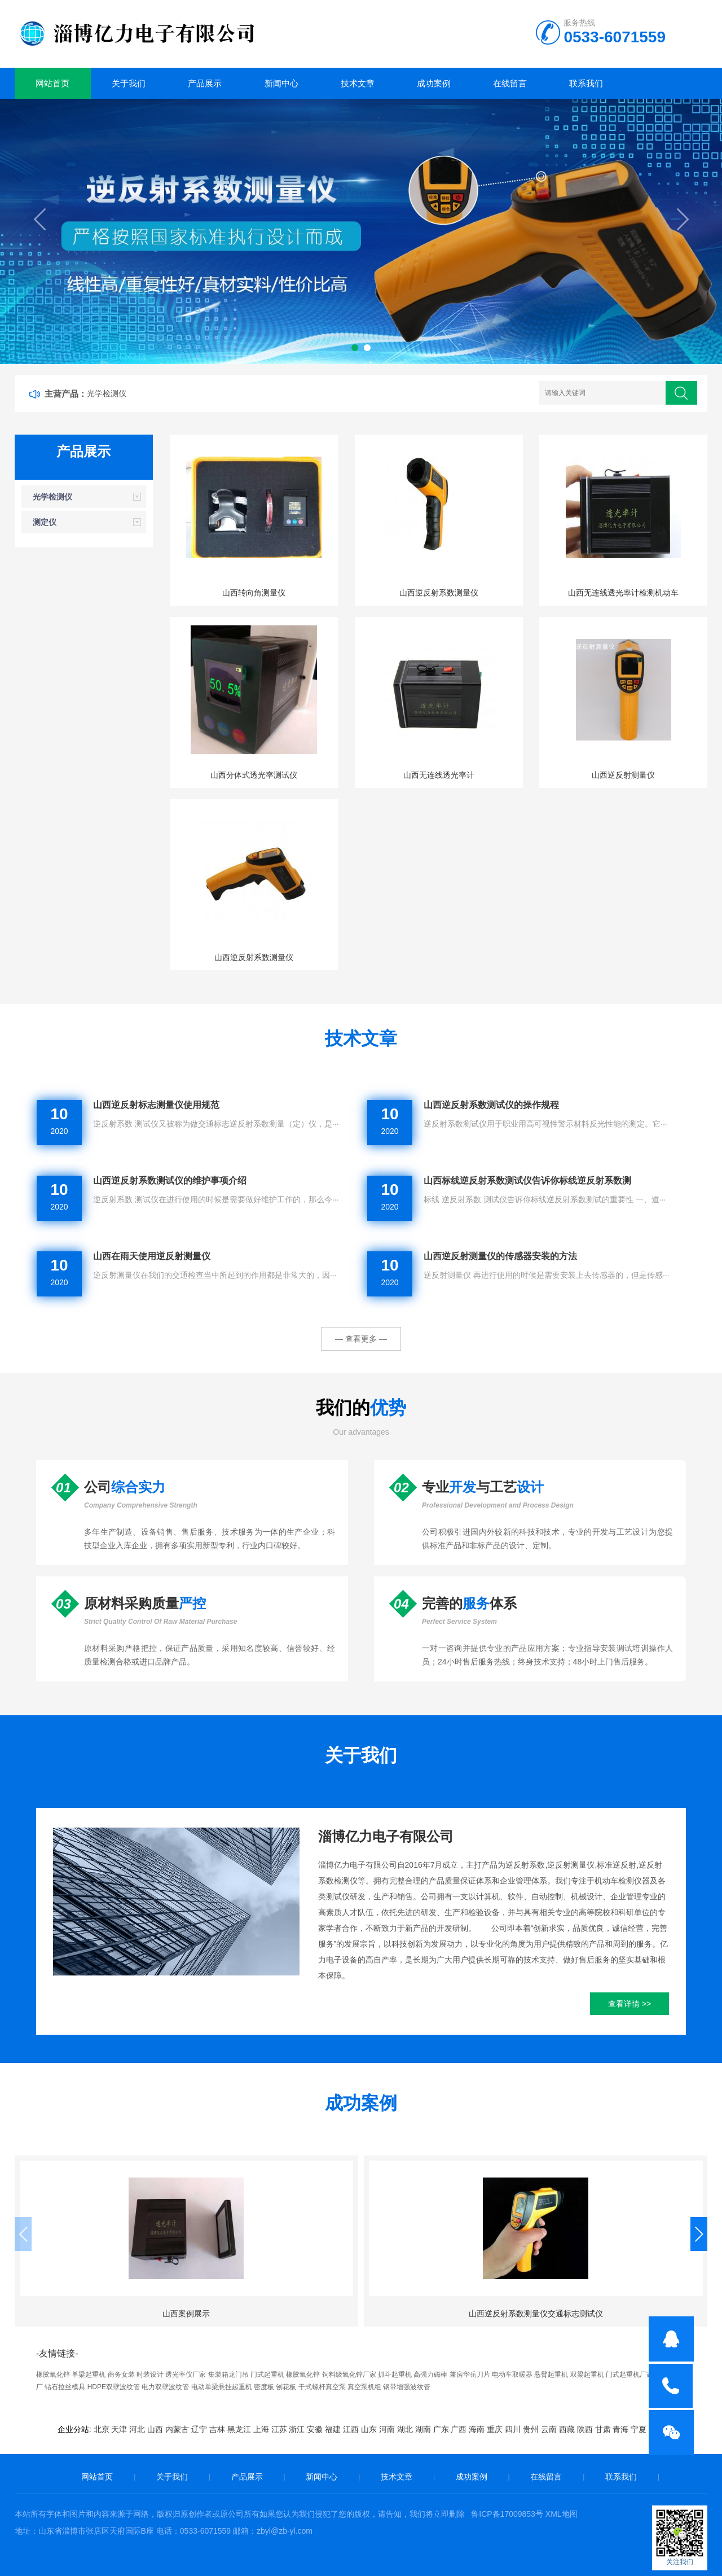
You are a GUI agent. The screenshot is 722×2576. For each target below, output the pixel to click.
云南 (549, 2429)
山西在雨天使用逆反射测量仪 (151, 1256)
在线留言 (510, 83)
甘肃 (603, 2429)
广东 (441, 2429)
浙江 (297, 2429)
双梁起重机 (587, 2374)
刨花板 (286, 2387)
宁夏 (638, 2429)
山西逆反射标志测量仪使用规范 (156, 1105)
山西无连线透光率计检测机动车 (623, 592)
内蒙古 (177, 2429)
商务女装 (121, 2374)
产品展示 (205, 83)
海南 (477, 2429)
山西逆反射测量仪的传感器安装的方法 (500, 1256)
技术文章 (358, 83)
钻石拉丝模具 (65, 2387)
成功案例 (434, 83)
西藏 (567, 2429)
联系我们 (586, 83)
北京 (101, 2429)
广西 (458, 2429)
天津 (119, 2429)
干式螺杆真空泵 (322, 2387)
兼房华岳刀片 (470, 2374)
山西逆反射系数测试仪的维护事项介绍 (169, 1180)
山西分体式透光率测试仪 (253, 774)
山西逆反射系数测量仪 (438, 592)
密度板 (264, 2387)
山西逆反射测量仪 (623, 774)
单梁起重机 (88, 2374)
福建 (333, 2429)
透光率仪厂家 (185, 2374)
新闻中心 (281, 83)
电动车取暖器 (512, 2374)
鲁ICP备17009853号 (507, 2513)
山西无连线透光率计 (438, 774)
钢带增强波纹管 (406, 2387)
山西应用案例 (449, 2313)
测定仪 (44, 522)
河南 (387, 2429)
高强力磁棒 (430, 2374)
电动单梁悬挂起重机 (221, 2387)
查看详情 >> (629, 2003)
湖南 (423, 2429)
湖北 (405, 2429)
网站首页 (52, 83)
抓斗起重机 (395, 2374)
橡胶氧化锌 (53, 2374)
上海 (261, 2429)
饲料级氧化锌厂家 (349, 2374)
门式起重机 (267, 2374)
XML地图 (561, 2513)
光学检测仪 (106, 393)
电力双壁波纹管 (165, 2387)
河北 (137, 2429)
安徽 (315, 2429)
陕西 (585, 2429)
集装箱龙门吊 (228, 2374)
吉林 (217, 2429)
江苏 (279, 2429)
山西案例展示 (94, 2313)
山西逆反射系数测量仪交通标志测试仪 (272, 2313)
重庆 (495, 2429)
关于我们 (129, 83)
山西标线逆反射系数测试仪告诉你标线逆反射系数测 (527, 1180)
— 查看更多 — (361, 1338)
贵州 (531, 2429)
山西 (155, 2429)
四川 (513, 2429)
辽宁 (199, 2429)
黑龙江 (239, 2429)
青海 (620, 2429)
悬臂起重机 (551, 2374)
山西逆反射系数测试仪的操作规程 (491, 1105)
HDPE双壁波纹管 (113, 2387)
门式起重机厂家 (629, 2374)
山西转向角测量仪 (253, 592)
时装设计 (150, 2374)
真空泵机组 (364, 2387)
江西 (351, 2429)
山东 (369, 2429)
